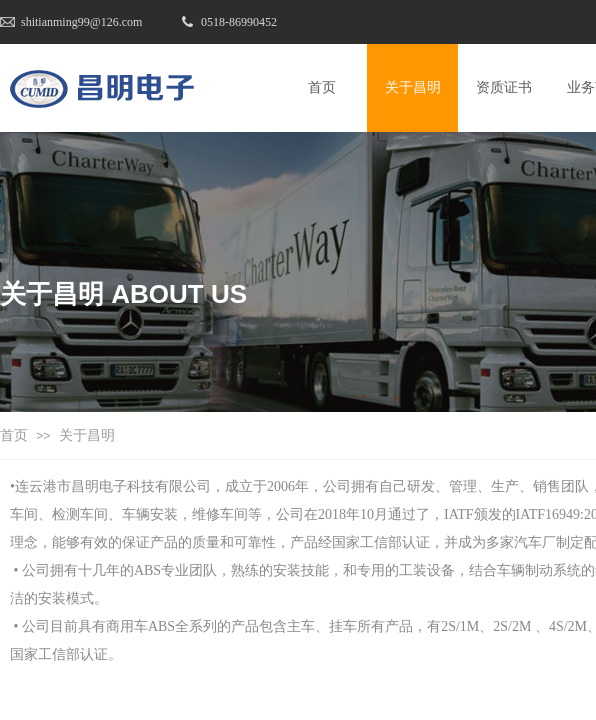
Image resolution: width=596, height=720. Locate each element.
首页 (14, 435)
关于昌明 (87, 435)
